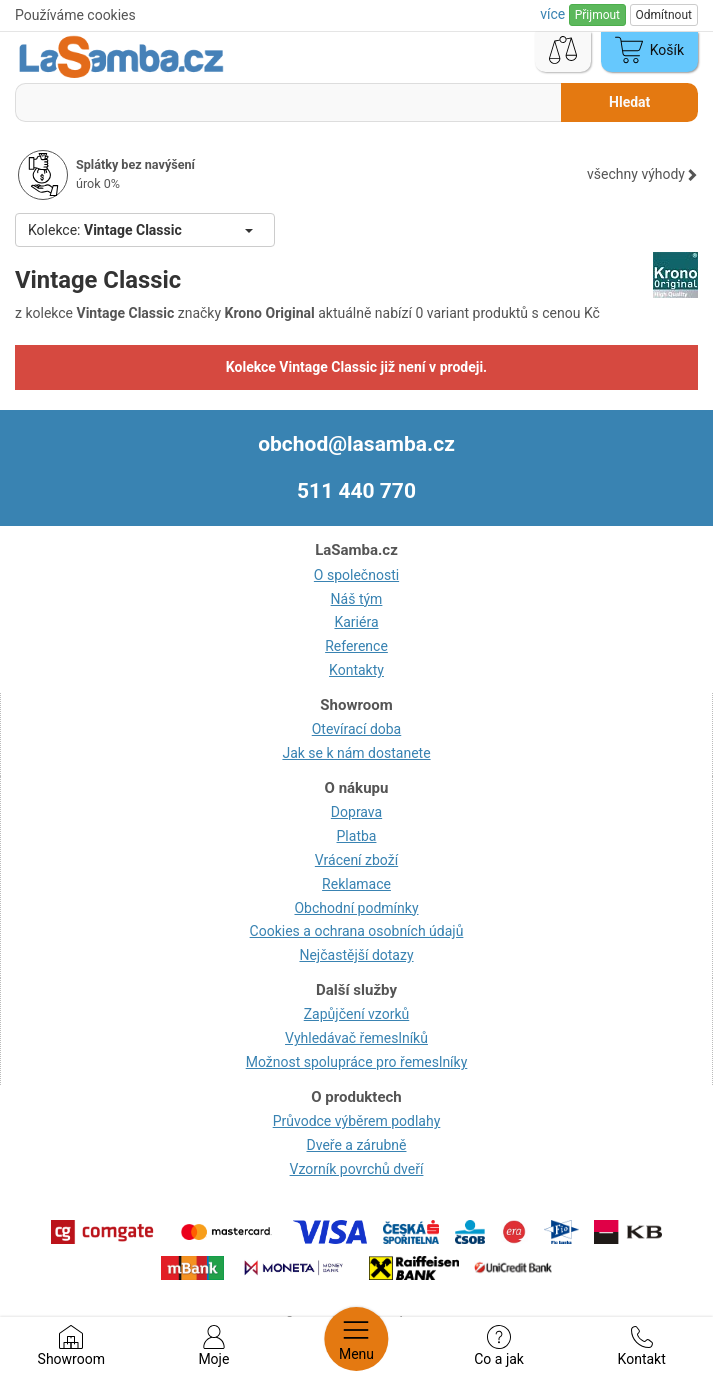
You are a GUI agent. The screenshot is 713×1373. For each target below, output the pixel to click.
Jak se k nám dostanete (356, 753)
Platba (357, 836)
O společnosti (356, 575)
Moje (213, 1346)
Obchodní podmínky (356, 908)
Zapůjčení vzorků (357, 1014)
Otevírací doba (357, 729)
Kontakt (642, 1346)
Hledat (629, 102)
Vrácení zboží (356, 860)
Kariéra (356, 622)
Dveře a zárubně (357, 1145)
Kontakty (356, 670)
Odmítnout (664, 15)
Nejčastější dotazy (356, 955)
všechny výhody (642, 174)
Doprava (356, 812)
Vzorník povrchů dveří (357, 1169)
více (554, 14)
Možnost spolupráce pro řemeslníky (357, 1062)
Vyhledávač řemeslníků (356, 1038)
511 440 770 (356, 491)
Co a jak (499, 1346)
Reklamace (356, 884)
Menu (356, 1339)
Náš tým (357, 599)
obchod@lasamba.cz (356, 444)
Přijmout (597, 15)
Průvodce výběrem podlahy (357, 1121)
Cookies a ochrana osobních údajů (357, 931)
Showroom (71, 1346)
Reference (356, 646)
